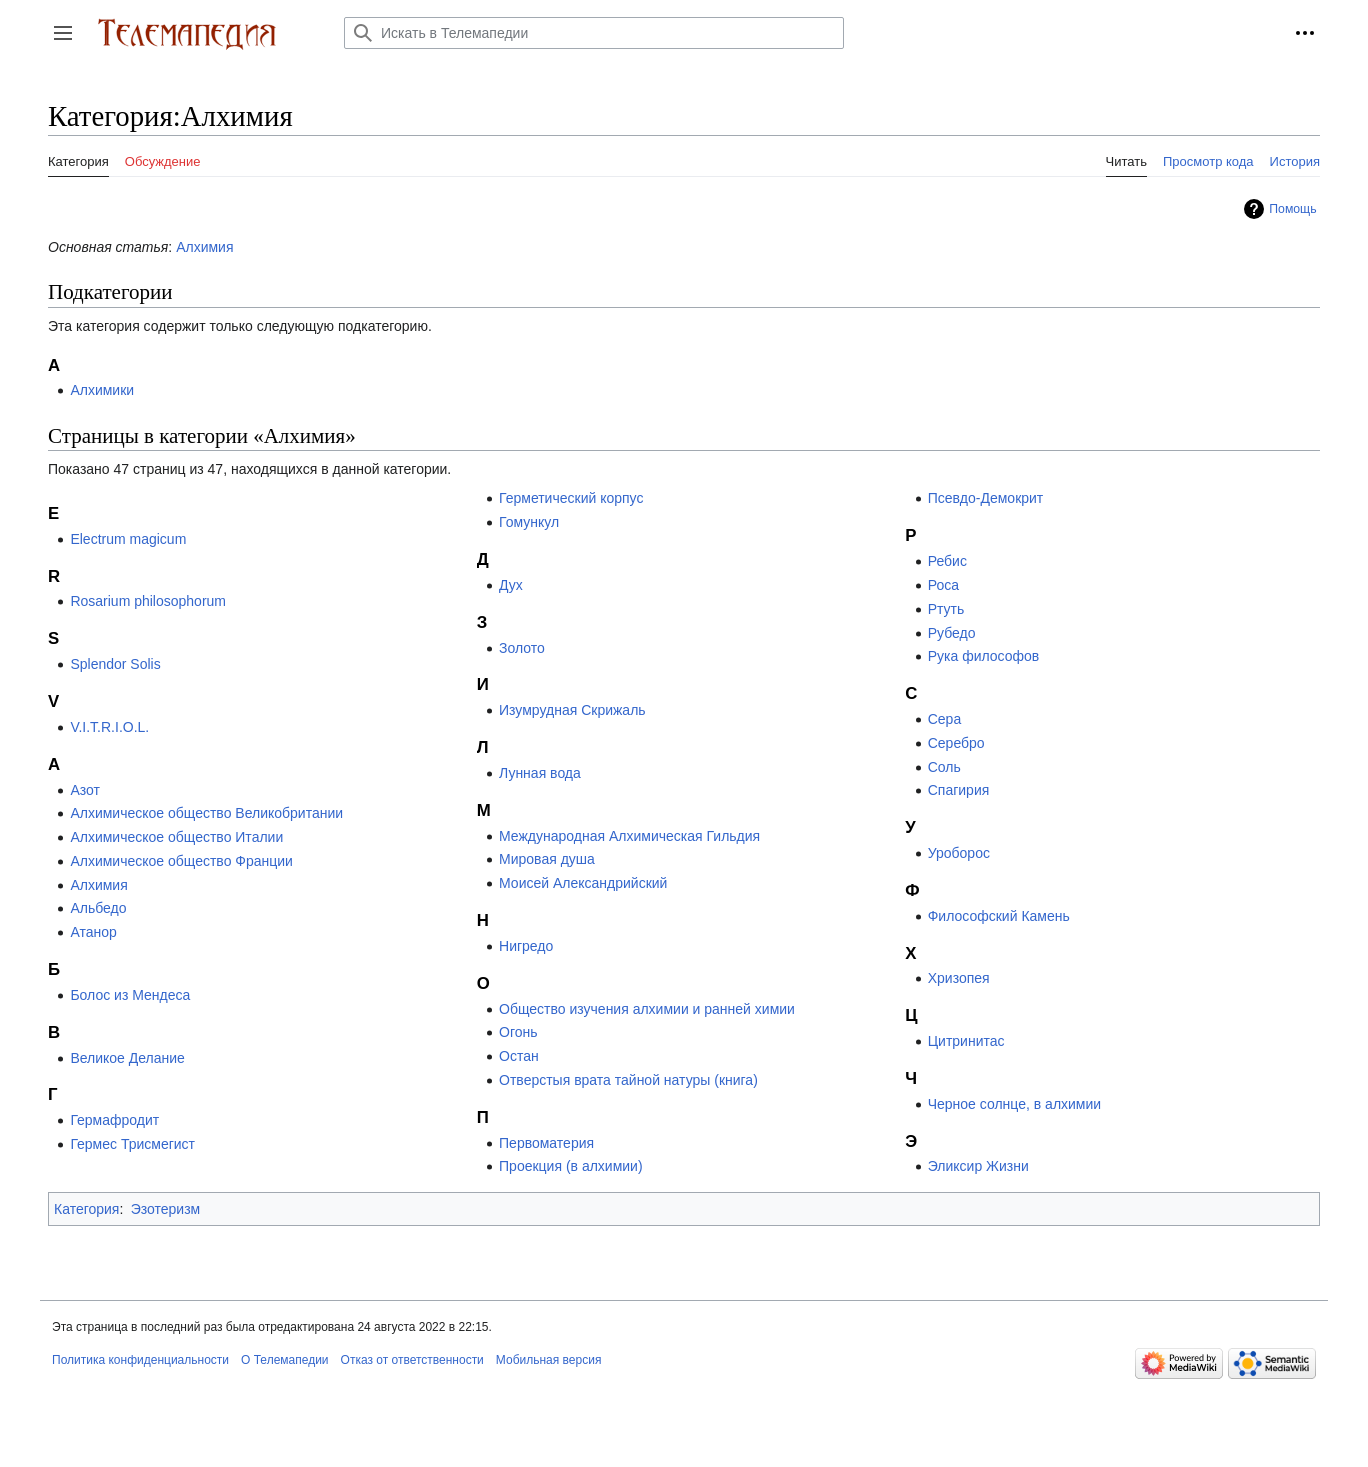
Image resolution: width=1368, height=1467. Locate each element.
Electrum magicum (128, 539)
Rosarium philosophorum (148, 601)
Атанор (93, 932)
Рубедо (952, 633)
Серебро (956, 743)
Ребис (947, 561)
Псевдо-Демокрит (986, 498)
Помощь (1292, 209)
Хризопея (959, 978)
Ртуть (946, 609)
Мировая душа (547, 859)
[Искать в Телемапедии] (594, 33)
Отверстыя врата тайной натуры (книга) (628, 1080)
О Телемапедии (285, 1360)
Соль (944, 767)
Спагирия (959, 790)
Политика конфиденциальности (140, 1360)
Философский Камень (999, 916)
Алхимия (204, 247)
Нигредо (526, 946)
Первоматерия (546, 1143)
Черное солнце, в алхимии (1014, 1104)
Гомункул (529, 522)
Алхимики (102, 390)
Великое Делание (127, 1058)
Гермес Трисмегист (132, 1144)
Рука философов (984, 656)
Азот (85, 790)
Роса (943, 585)
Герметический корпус (571, 498)
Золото (522, 648)
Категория (86, 1209)
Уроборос (959, 853)
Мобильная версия (549, 1360)
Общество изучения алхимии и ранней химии (647, 1009)
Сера (944, 719)
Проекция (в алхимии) (571, 1166)
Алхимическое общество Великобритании (206, 813)
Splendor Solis (115, 664)
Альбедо (98, 908)
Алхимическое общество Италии (176, 837)
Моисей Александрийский (583, 883)
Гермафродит (114, 1120)
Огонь (518, 1032)
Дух (511, 585)
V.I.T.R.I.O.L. (109, 727)
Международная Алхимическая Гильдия (629, 836)
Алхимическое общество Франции (181, 861)
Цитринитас (966, 1041)
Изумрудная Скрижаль (572, 710)
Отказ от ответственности (412, 1360)
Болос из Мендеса (130, 995)
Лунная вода (540, 773)
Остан (519, 1056)
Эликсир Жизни (978, 1166)
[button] (63, 33)
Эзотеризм (166, 1209)
